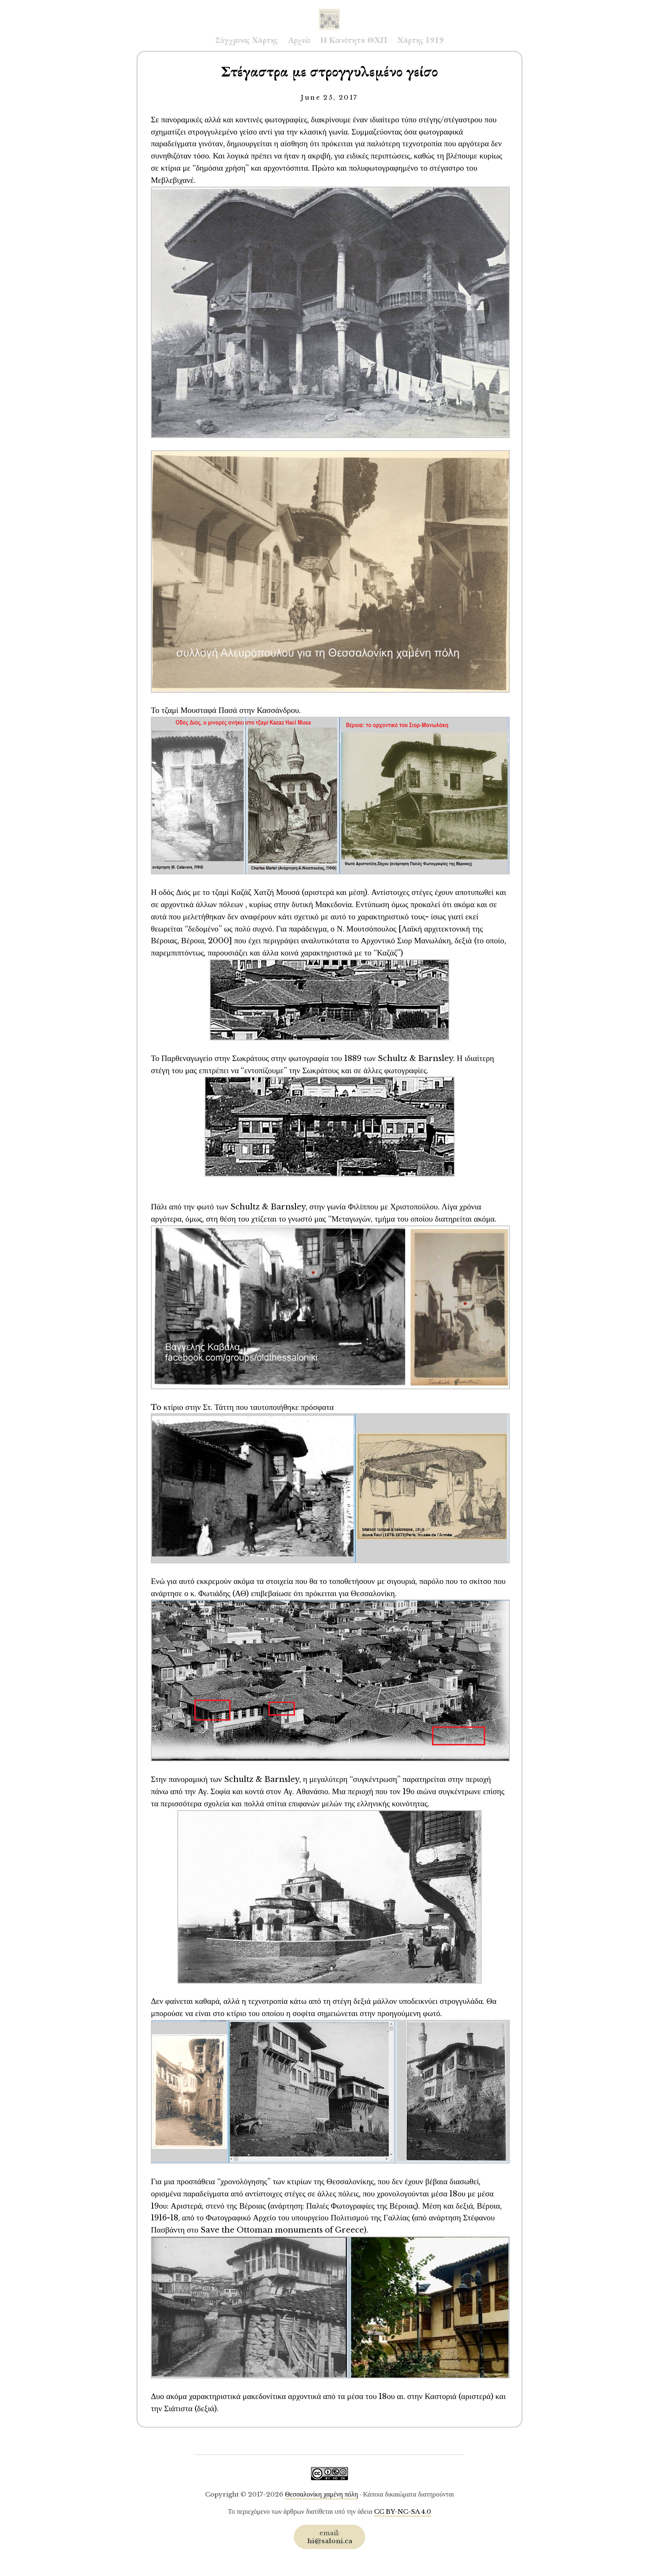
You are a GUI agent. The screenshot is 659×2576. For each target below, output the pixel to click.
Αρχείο (299, 39)
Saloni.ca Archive (329, 11)
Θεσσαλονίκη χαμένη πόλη (321, 2494)
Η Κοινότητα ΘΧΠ (353, 39)
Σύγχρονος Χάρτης (246, 39)
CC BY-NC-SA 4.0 (402, 2511)
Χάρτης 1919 (420, 39)
